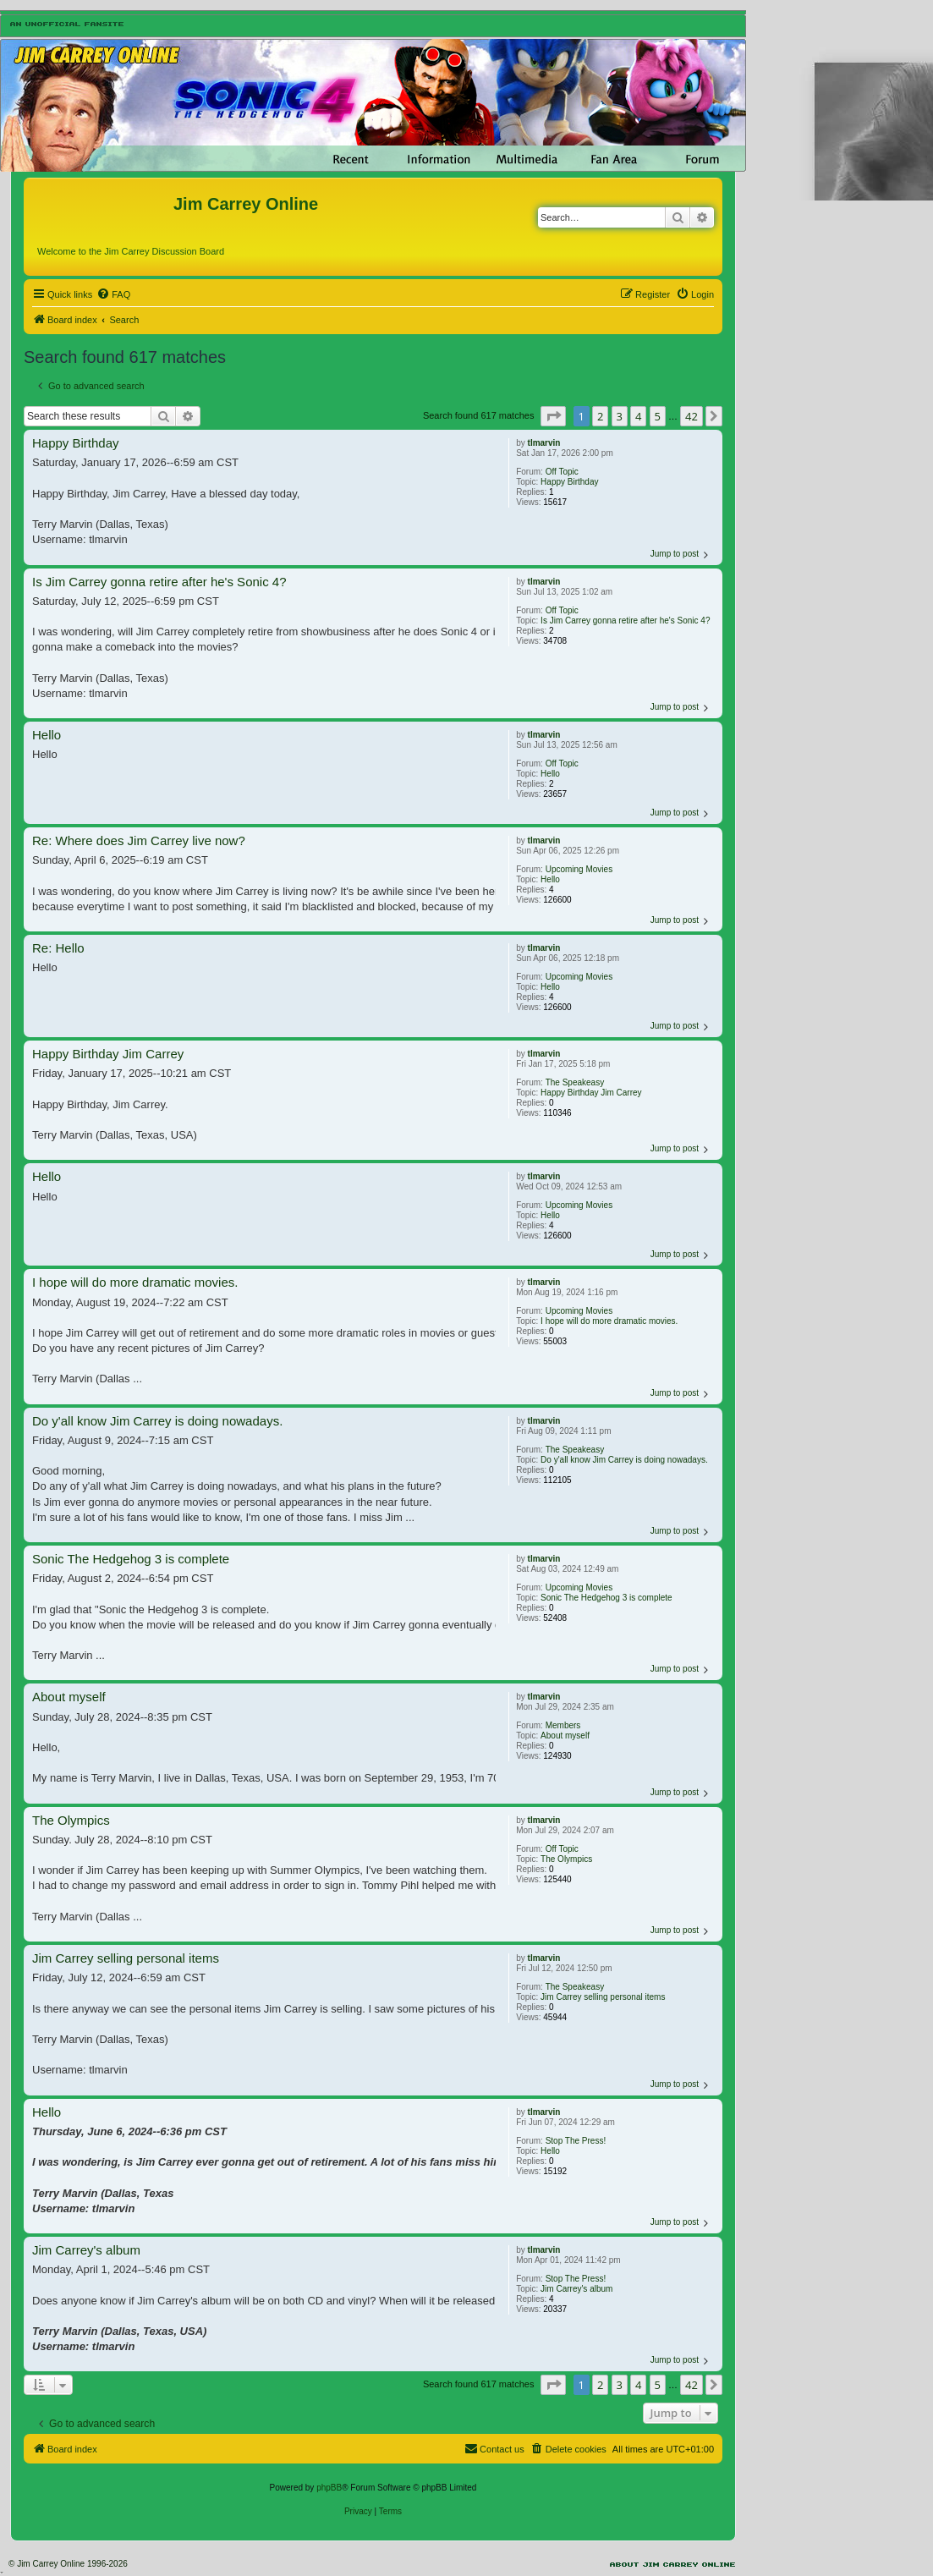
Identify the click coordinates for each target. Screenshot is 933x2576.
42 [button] (691, 416)
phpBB (329, 2487)
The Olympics (566, 1859)
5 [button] (658, 416)
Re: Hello (58, 948)
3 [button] (620, 416)
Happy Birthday (569, 481)
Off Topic (562, 471)
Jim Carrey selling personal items (603, 1997)
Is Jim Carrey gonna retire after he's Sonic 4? (625, 620)
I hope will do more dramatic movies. (609, 1321)
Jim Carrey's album (576, 2288)
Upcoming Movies (579, 869)
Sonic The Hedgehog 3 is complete (606, 1597)
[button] (553, 416)
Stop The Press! (576, 2140)
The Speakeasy (575, 1082)
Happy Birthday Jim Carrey (591, 1092)
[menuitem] (113, 294)
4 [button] (638, 416)
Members (563, 1725)
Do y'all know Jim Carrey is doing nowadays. (624, 1459)
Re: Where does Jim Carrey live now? (138, 840)
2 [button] (600, 416)
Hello (550, 773)
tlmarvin (544, 443)
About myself (565, 1735)
